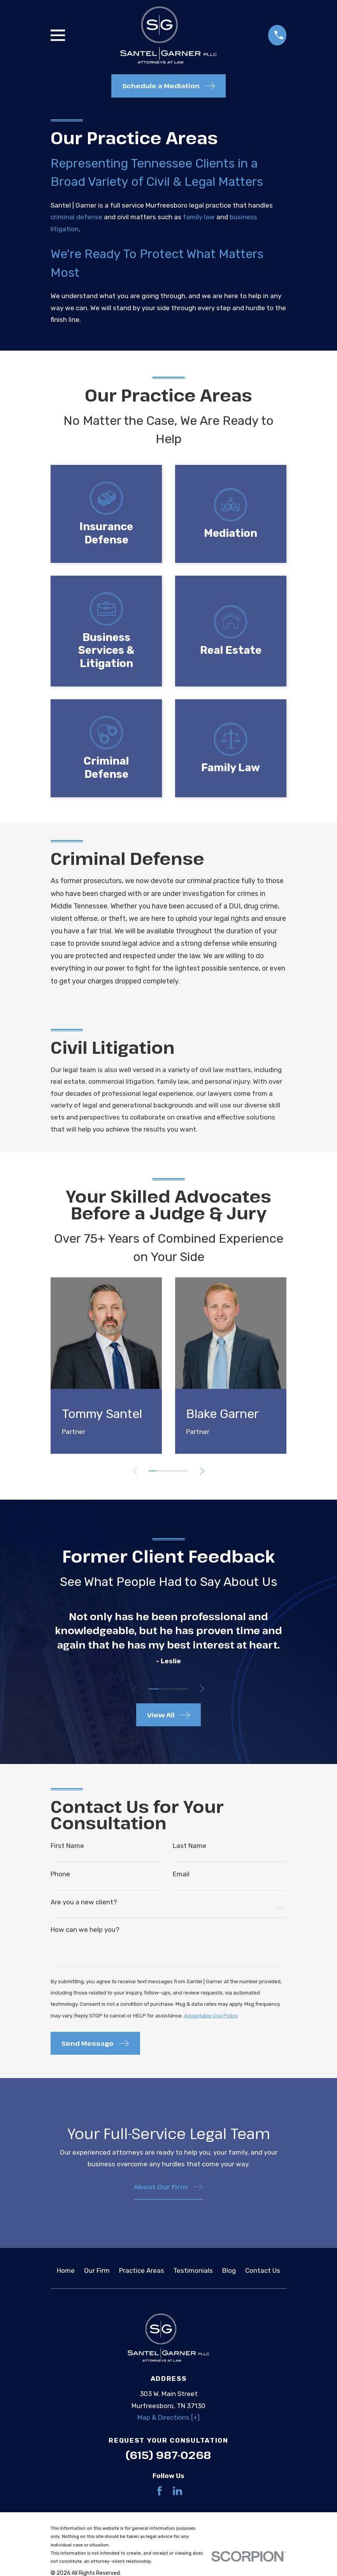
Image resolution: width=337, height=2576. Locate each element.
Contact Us (262, 2275)
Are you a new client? (84, 1903)
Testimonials (193, 2275)
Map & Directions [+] (168, 2422)
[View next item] (204, 1471)
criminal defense (76, 217)
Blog (229, 2275)
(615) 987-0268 (168, 2459)
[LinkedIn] (177, 2495)
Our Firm (97, 2275)
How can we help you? (85, 1931)
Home (66, 2275)
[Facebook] (159, 2495)
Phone (60, 1874)
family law (199, 217)
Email (181, 1874)
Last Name (189, 1845)
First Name (67, 1845)
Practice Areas (141, 2275)
